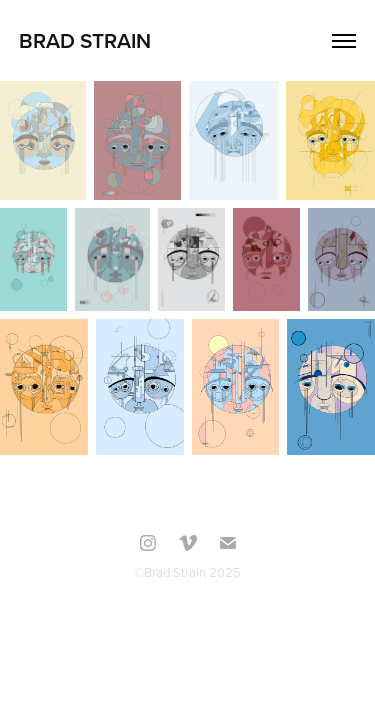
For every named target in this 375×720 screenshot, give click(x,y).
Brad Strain (85, 40)
